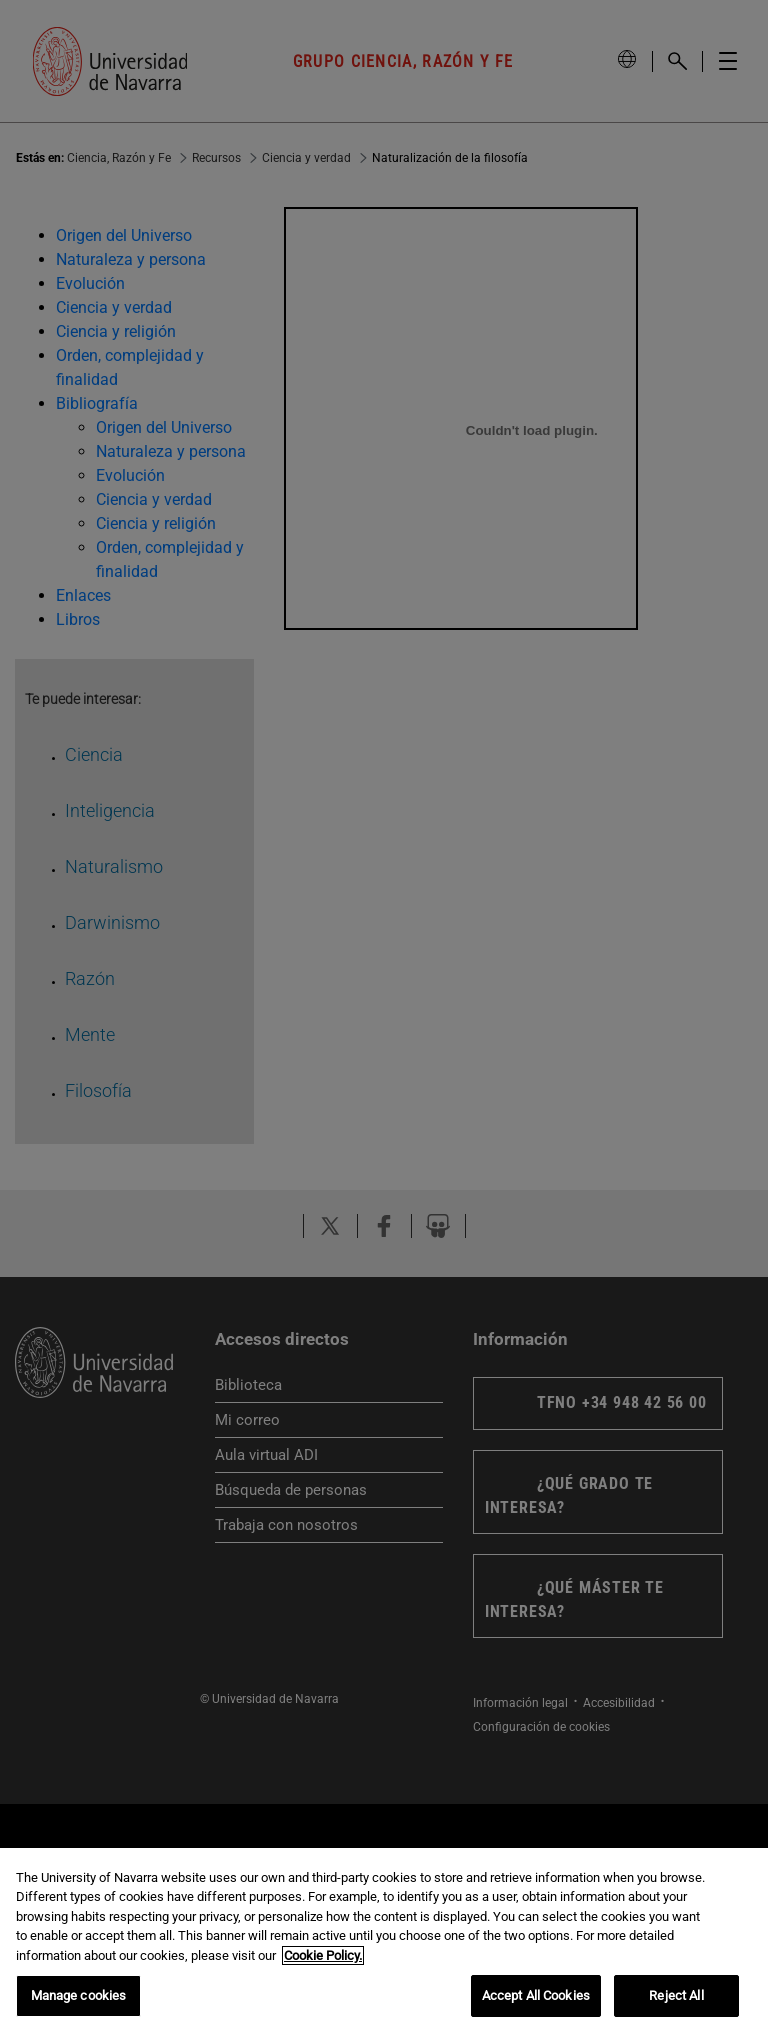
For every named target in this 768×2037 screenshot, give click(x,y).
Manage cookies (79, 1995)
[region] (384, 1942)
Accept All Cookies (536, 1995)
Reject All (676, 1995)
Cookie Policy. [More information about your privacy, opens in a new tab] (323, 1955)
